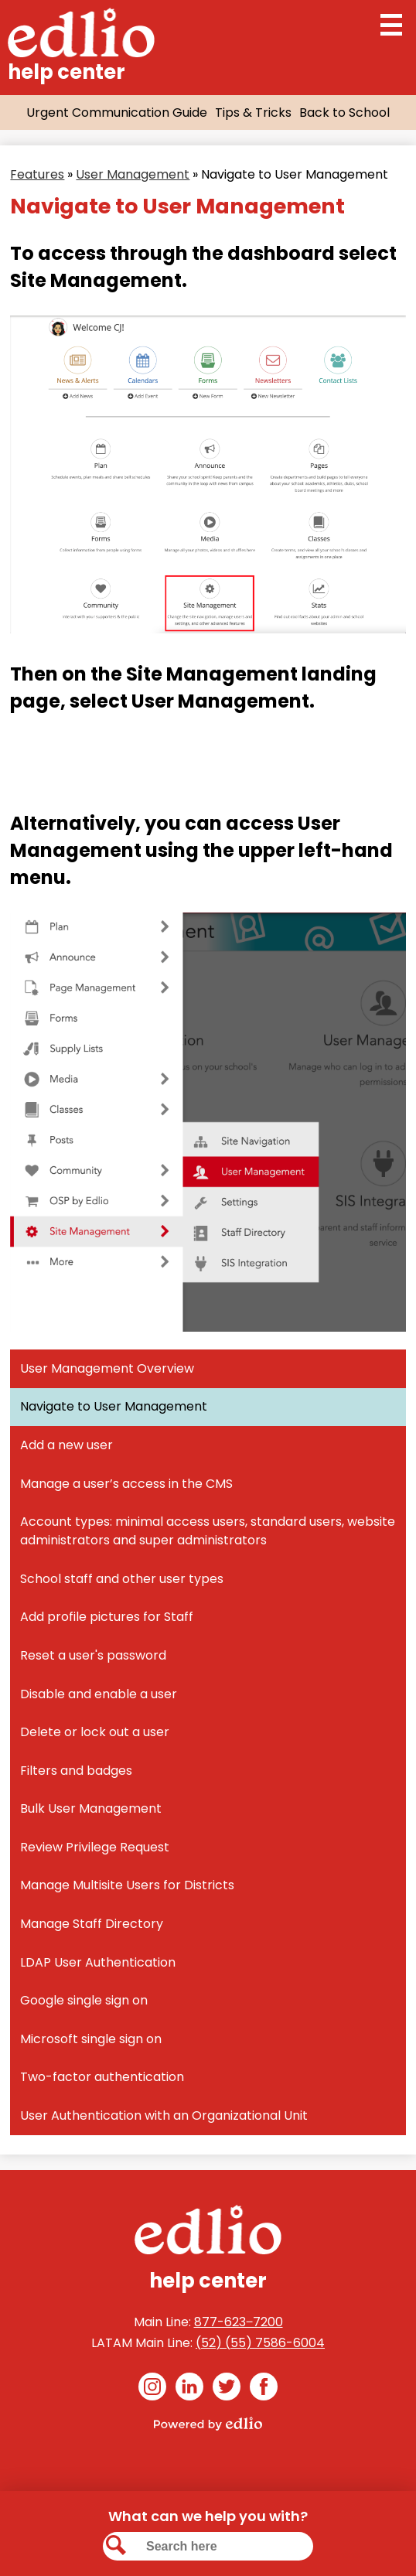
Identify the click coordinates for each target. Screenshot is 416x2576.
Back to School (344, 112)
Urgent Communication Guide (116, 112)
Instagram (152, 2389)
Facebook (264, 2389)
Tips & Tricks (253, 112)
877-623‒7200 (238, 2322)
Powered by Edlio (208, 2423)
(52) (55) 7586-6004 (260, 2343)
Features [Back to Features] (37, 174)
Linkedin (189, 2389)
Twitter (226, 2389)
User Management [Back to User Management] (132, 174)
